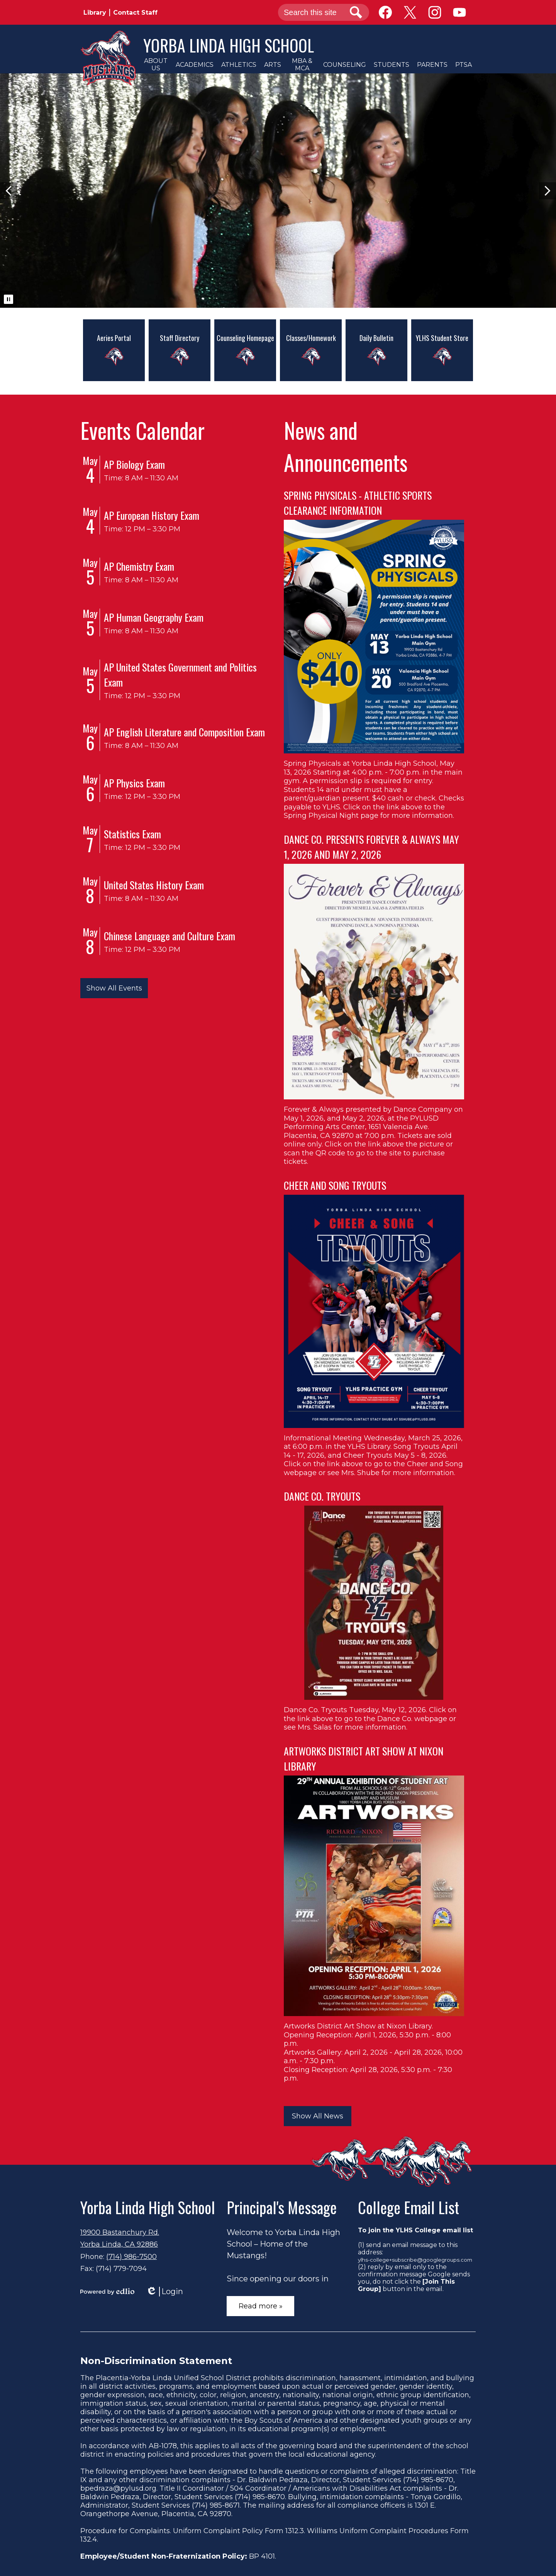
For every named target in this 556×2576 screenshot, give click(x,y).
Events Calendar (142, 430)
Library (94, 12)
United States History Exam (154, 884)
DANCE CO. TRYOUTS (322, 1496)
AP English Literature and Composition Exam (184, 731)
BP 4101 (262, 2556)
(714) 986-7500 (131, 2256)
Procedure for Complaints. (125, 2531)
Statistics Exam (132, 833)
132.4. (89, 2539)
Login (164, 2291)
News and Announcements (345, 446)
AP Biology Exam (134, 464)
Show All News (317, 2116)
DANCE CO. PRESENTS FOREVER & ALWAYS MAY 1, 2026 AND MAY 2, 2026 (371, 847)
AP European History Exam (151, 515)
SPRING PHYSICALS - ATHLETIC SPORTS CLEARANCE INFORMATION (358, 503)
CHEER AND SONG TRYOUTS (335, 1185)
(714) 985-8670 (428, 2480)
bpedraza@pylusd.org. (119, 2488)
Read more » (261, 2306)
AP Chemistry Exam (139, 566)
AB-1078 (163, 2446)
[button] (155, 64)
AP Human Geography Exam (153, 617)
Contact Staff (135, 12)
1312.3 (294, 2531)
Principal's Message (282, 2207)
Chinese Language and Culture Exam (169, 935)
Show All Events (114, 988)
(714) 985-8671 (216, 2505)
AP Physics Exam (134, 782)
